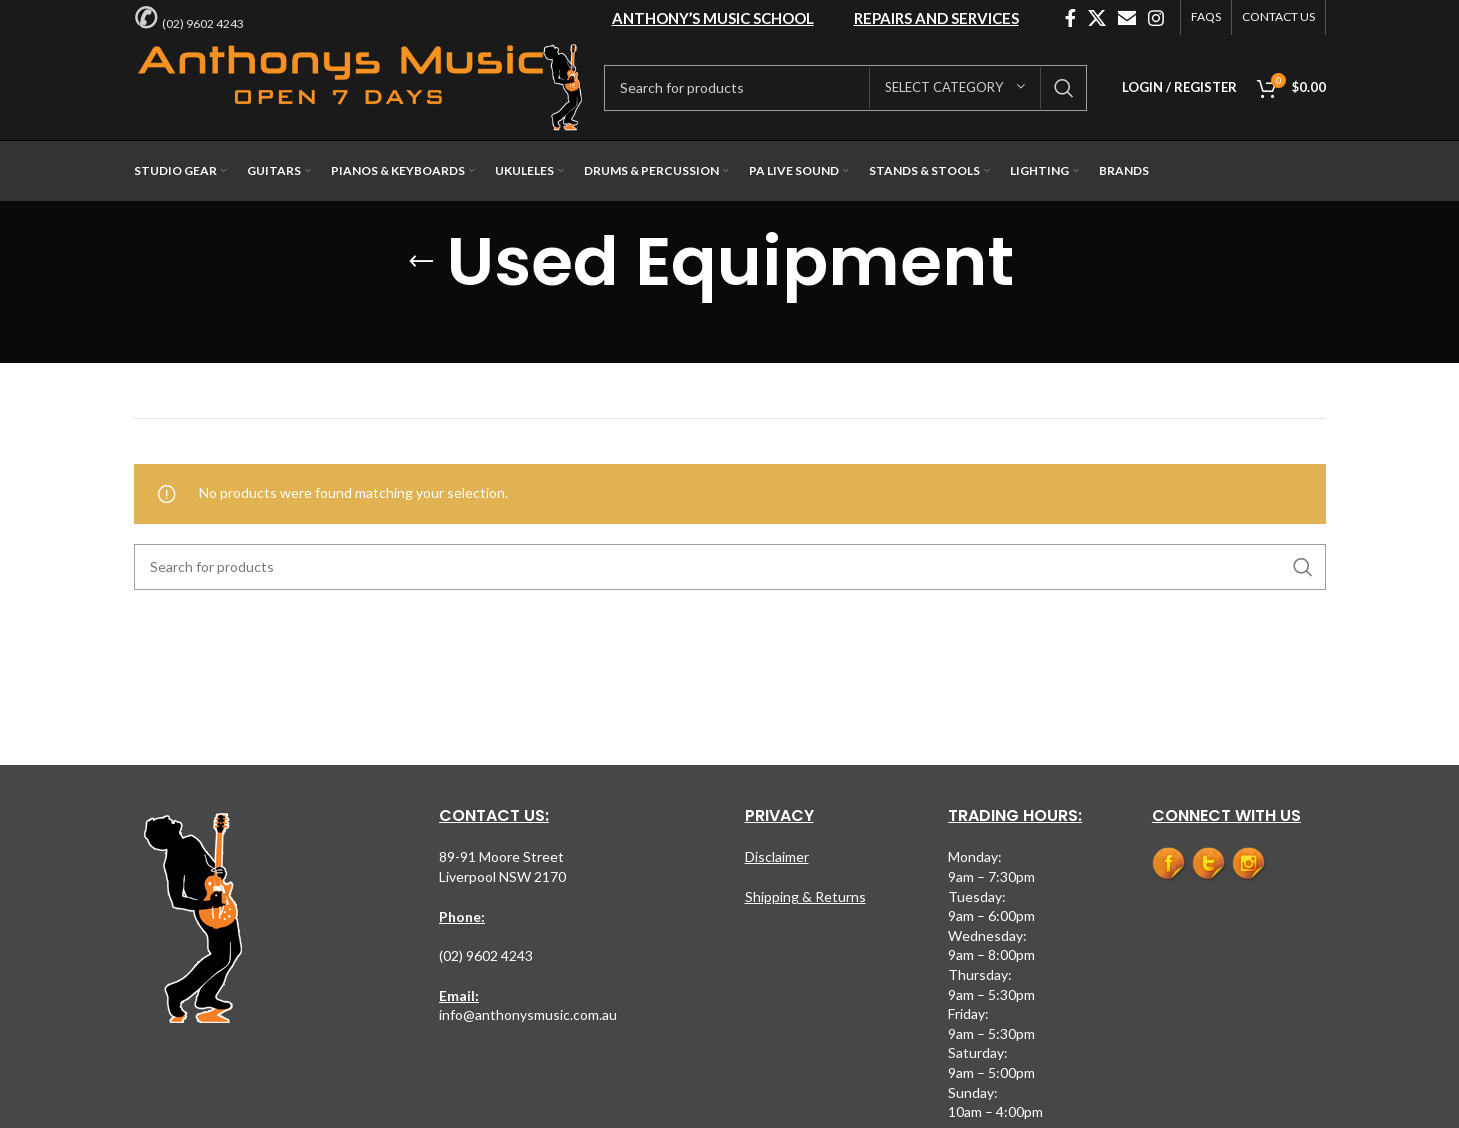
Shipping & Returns (805, 896)
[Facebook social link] (1070, 18)
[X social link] (1097, 18)
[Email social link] (1127, 18)
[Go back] (421, 262)
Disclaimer (777, 856)
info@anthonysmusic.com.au (528, 1014)
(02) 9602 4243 (203, 23)
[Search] (845, 88)
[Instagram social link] (1156, 18)
